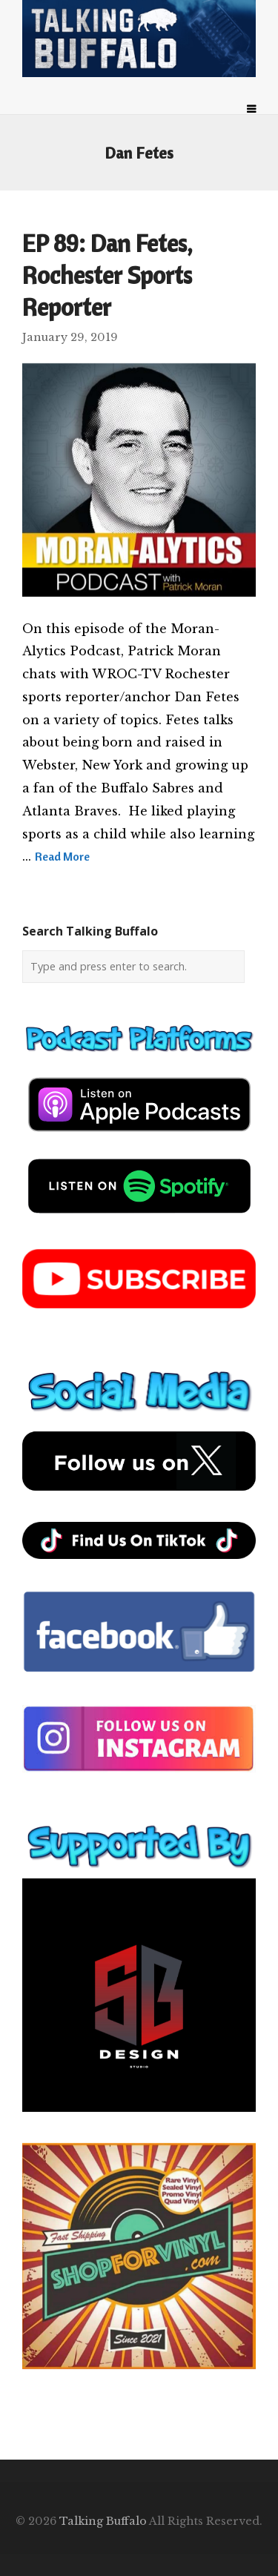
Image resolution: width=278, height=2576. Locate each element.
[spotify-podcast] (139, 1218)
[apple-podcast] (139, 1137)
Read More (62, 856)
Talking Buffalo (103, 2521)
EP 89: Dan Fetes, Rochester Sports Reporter (107, 275)
